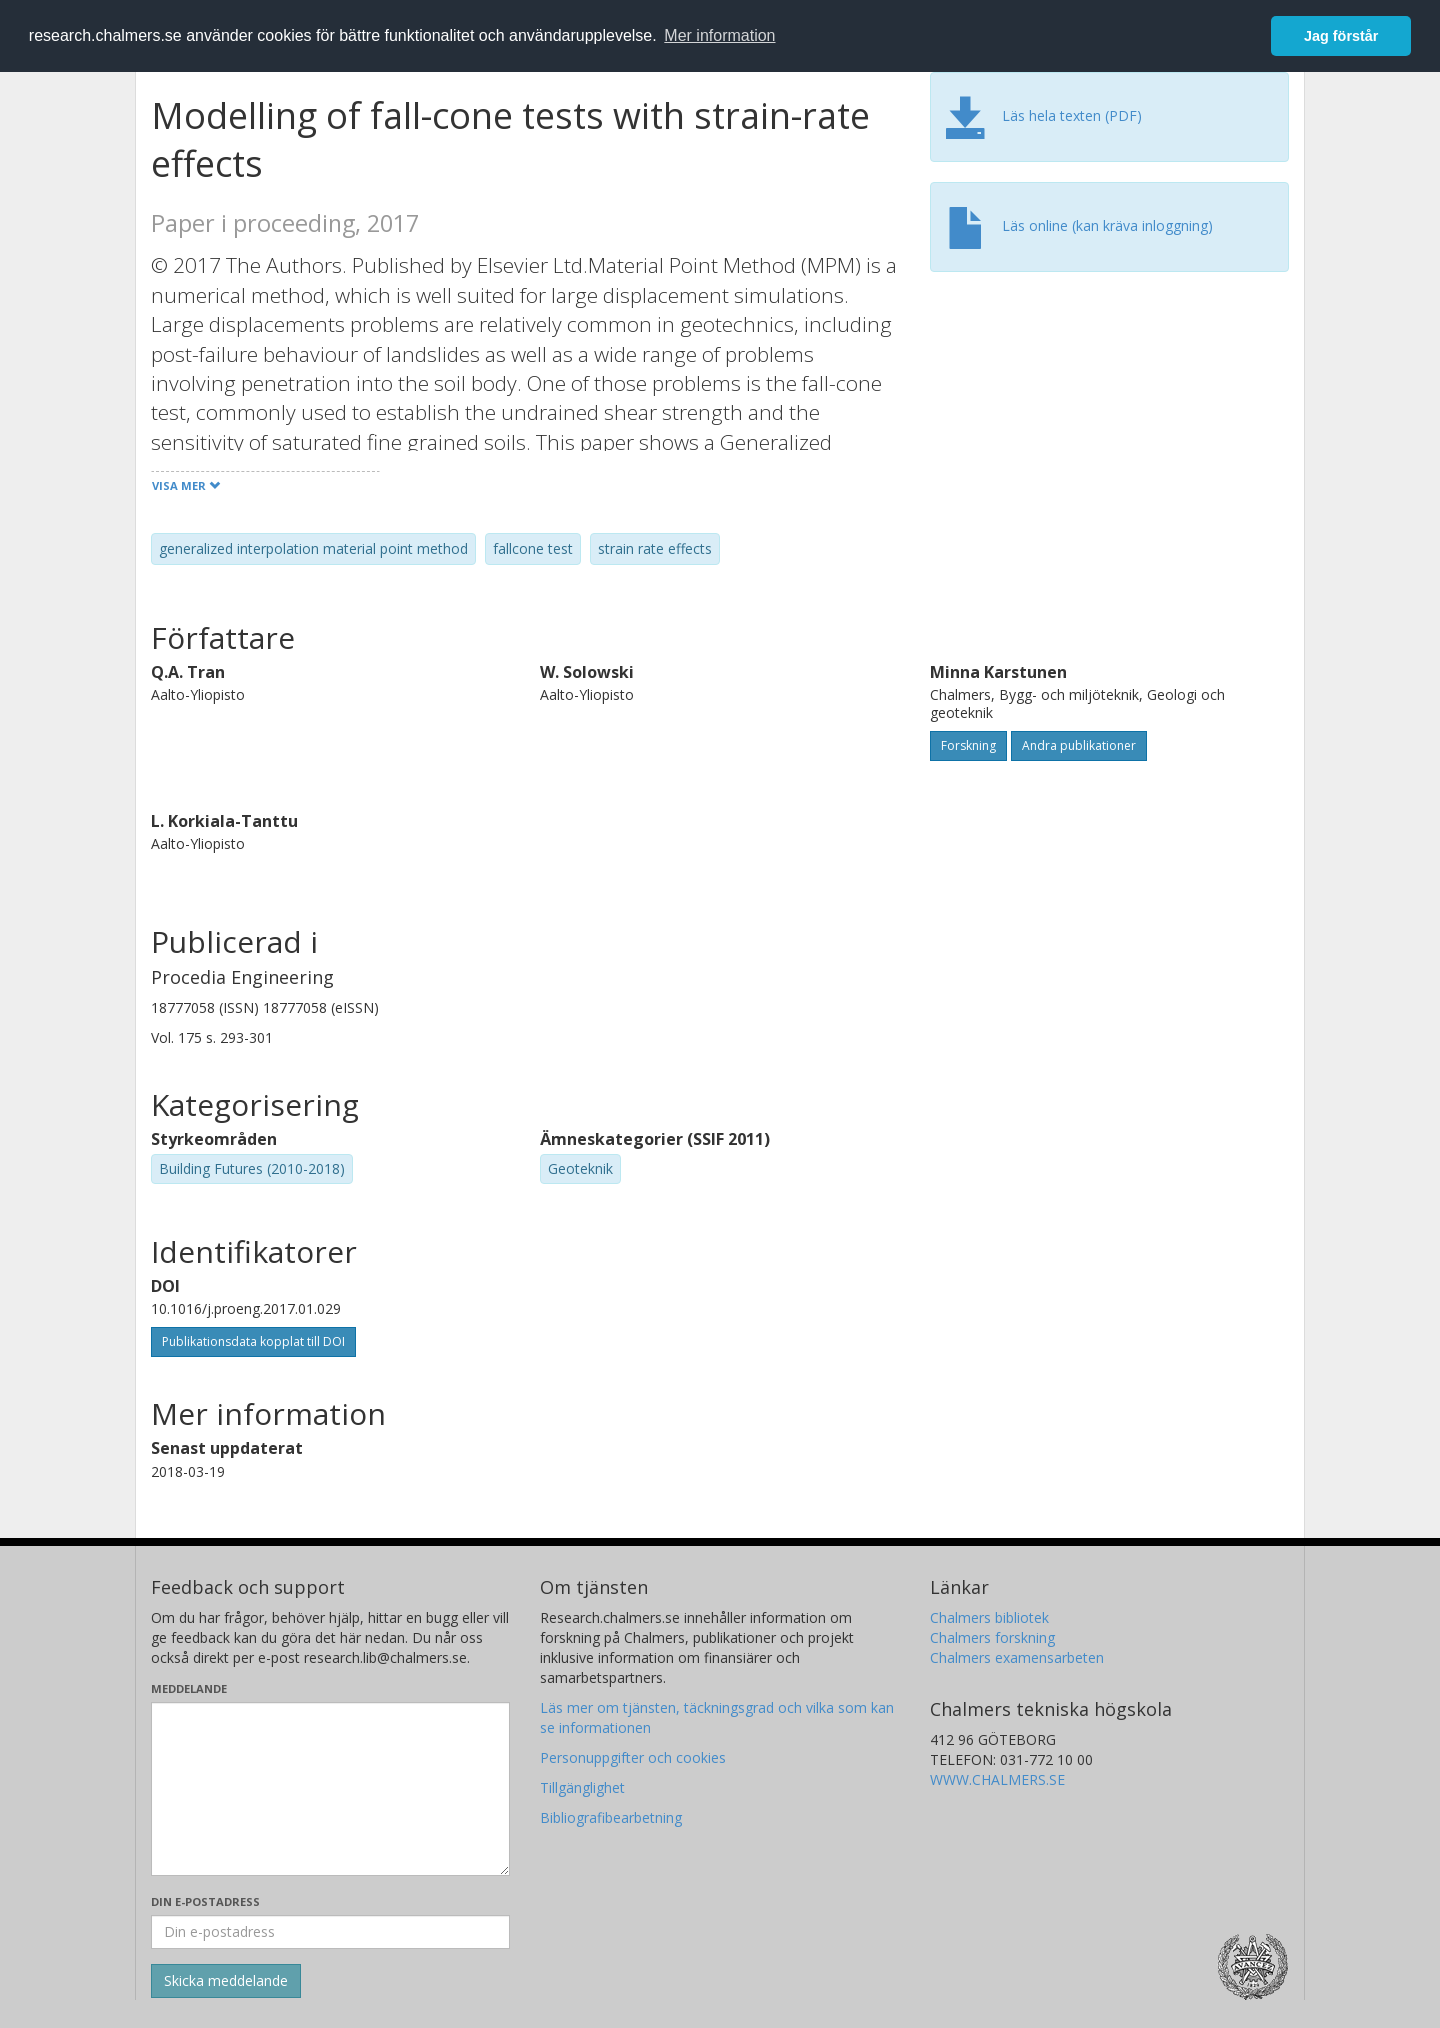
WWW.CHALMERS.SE (997, 1779)
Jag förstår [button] (1341, 36)
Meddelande (189, 1688)
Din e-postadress (205, 1901)
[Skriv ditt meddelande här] (330, 1789)
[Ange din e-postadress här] (330, 1932)
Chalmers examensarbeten (1017, 1657)
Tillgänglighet (582, 1787)
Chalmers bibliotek (989, 1617)
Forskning (968, 745)
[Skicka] (226, 1981)
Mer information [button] (719, 35)
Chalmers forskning (992, 1637)
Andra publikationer (1079, 745)
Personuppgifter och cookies (633, 1757)
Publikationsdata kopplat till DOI (253, 1341)
